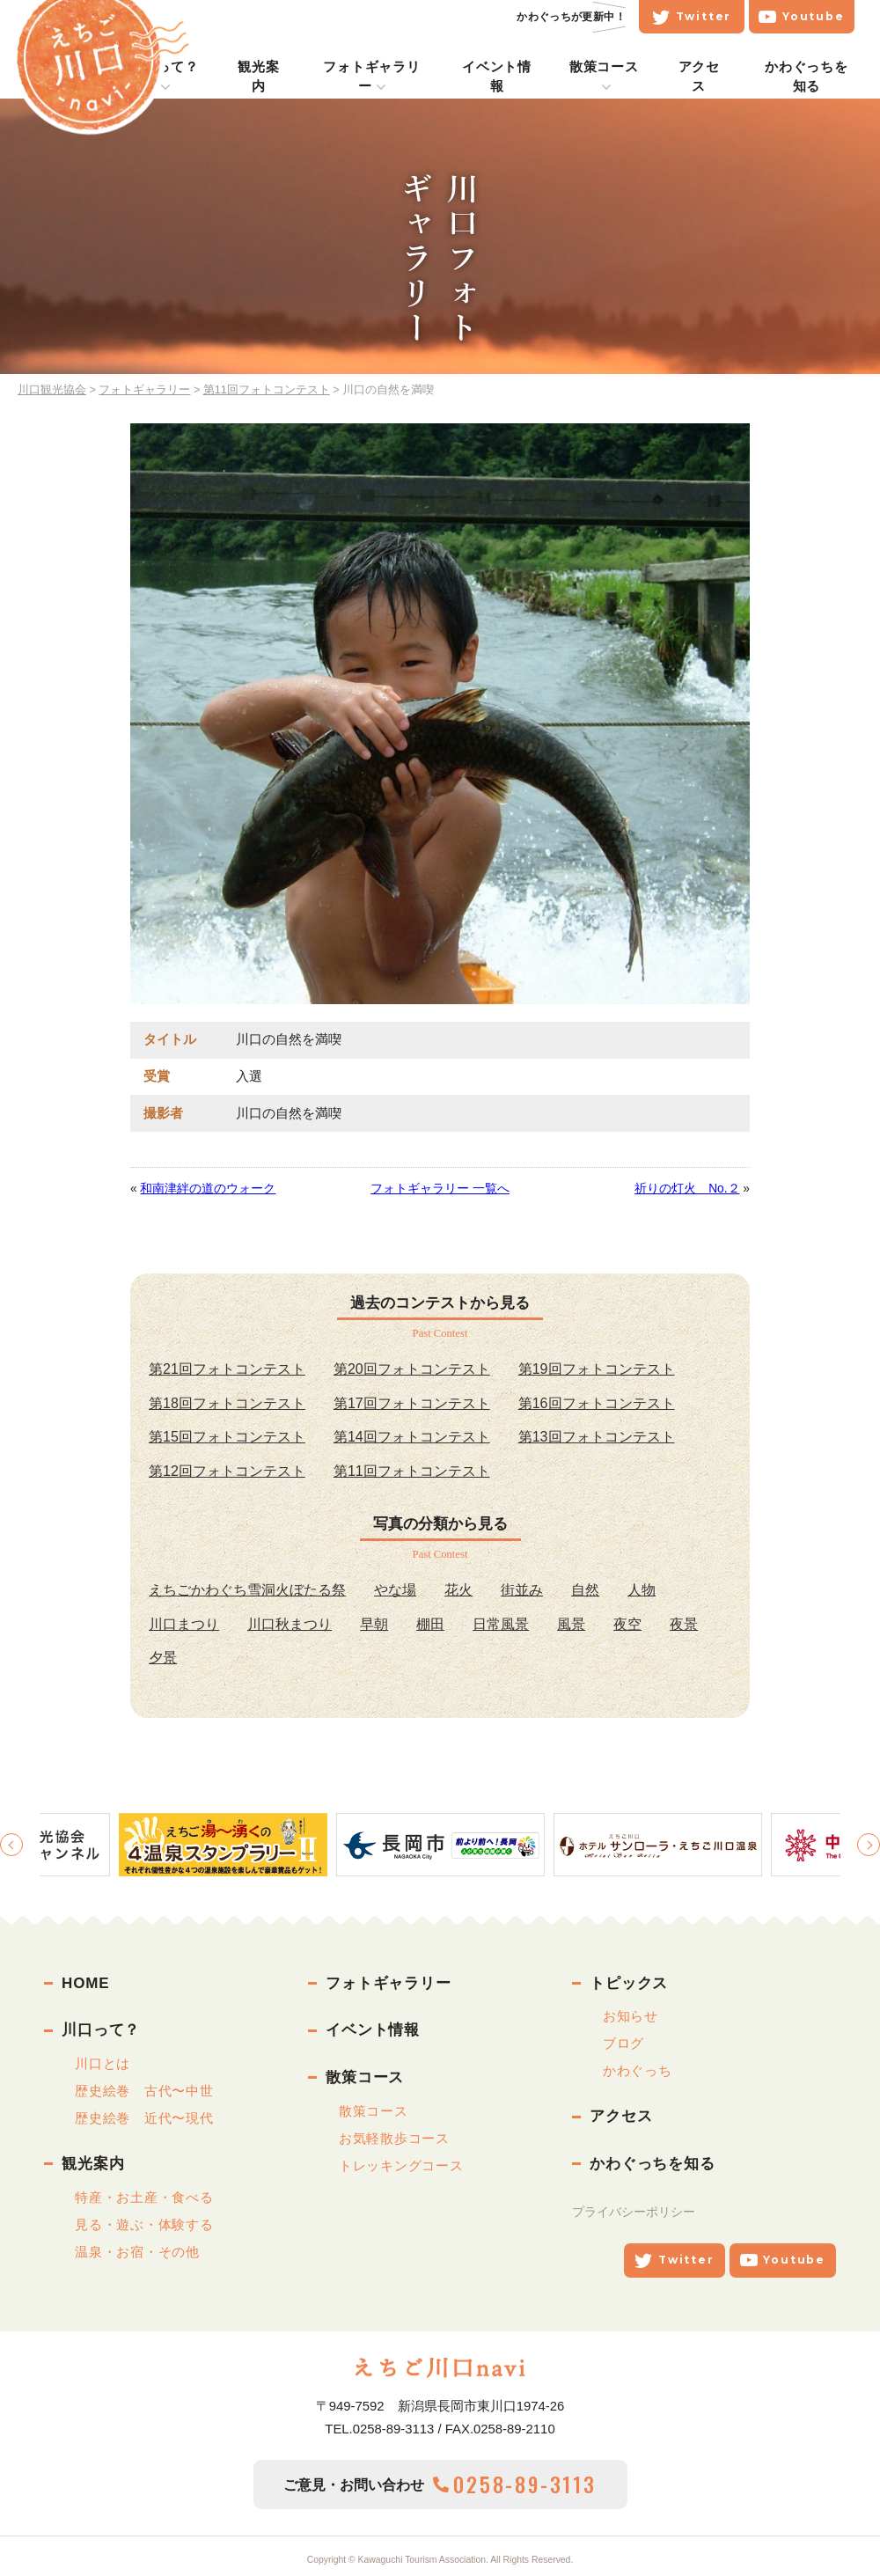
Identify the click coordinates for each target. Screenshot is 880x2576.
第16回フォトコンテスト (596, 1403)
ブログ (623, 2043)
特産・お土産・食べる (144, 2197)
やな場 (395, 1589)
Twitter (717, 17)
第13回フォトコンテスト (596, 1436)
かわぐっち (637, 2070)
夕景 (163, 1657)
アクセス (621, 2116)
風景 (571, 1624)
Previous (11, 1844)
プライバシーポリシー (633, 2212)
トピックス (629, 1983)
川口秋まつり (289, 1624)
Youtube (826, 17)
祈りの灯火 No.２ (686, 1188)
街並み (522, 1589)
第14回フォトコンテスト (412, 1436)
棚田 (430, 1624)
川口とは (102, 2063)
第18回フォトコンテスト (227, 1403)
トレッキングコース (401, 2165)
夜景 (684, 1624)
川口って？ (101, 2030)
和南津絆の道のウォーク (207, 1188)
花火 (458, 1589)
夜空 (627, 1624)
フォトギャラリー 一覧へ (440, 1188)
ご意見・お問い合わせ (439, 2485)
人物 (641, 1589)
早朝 (374, 1624)
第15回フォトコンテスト (227, 1436)
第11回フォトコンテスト (412, 1471)
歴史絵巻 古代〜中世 (144, 2090)
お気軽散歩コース (394, 2138)
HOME (85, 1983)
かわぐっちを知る (652, 2163)
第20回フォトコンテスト (412, 1368)
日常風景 (501, 1624)
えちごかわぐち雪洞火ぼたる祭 (247, 1589)
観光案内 (93, 2163)
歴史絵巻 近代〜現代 (144, 2117)
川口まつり (184, 1624)
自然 (585, 1589)
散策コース (365, 2077)
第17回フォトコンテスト (412, 1403)
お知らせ (630, 2015)
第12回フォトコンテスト (227, 1471)
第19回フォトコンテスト (596, 1368)
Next (868, 1844)
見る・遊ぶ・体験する (144, 2224)
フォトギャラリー (388, 1983)
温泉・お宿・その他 (137, 2251)
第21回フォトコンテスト (227, 1368)
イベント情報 (373, 2030)
